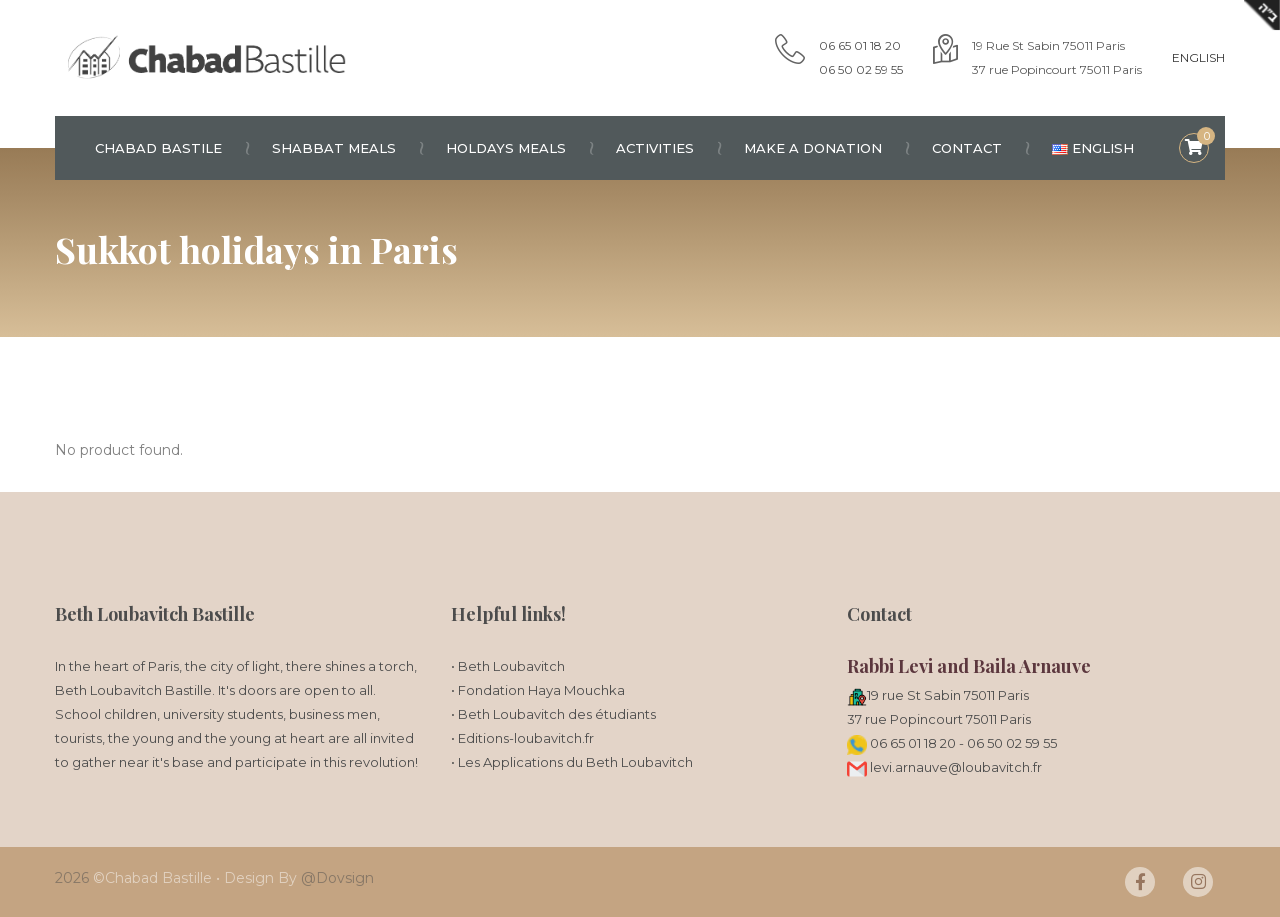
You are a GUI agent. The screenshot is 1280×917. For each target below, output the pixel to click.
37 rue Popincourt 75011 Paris (939, 719)
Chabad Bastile (171, 148)
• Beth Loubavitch (508, 666)
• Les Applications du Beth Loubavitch (572, 762)
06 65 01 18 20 (913, 743)
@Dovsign (337, 878)
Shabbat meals (346, 148)
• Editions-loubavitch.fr (522, 738)
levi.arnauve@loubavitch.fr (944, 767)
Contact (979, 148)
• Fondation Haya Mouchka (538, 690)
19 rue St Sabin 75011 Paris (948, 695)
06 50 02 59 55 (1012, 743)
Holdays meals (518, 148)
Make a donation (825, 148)
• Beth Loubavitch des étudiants (553, 714)
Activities (667, 148)
